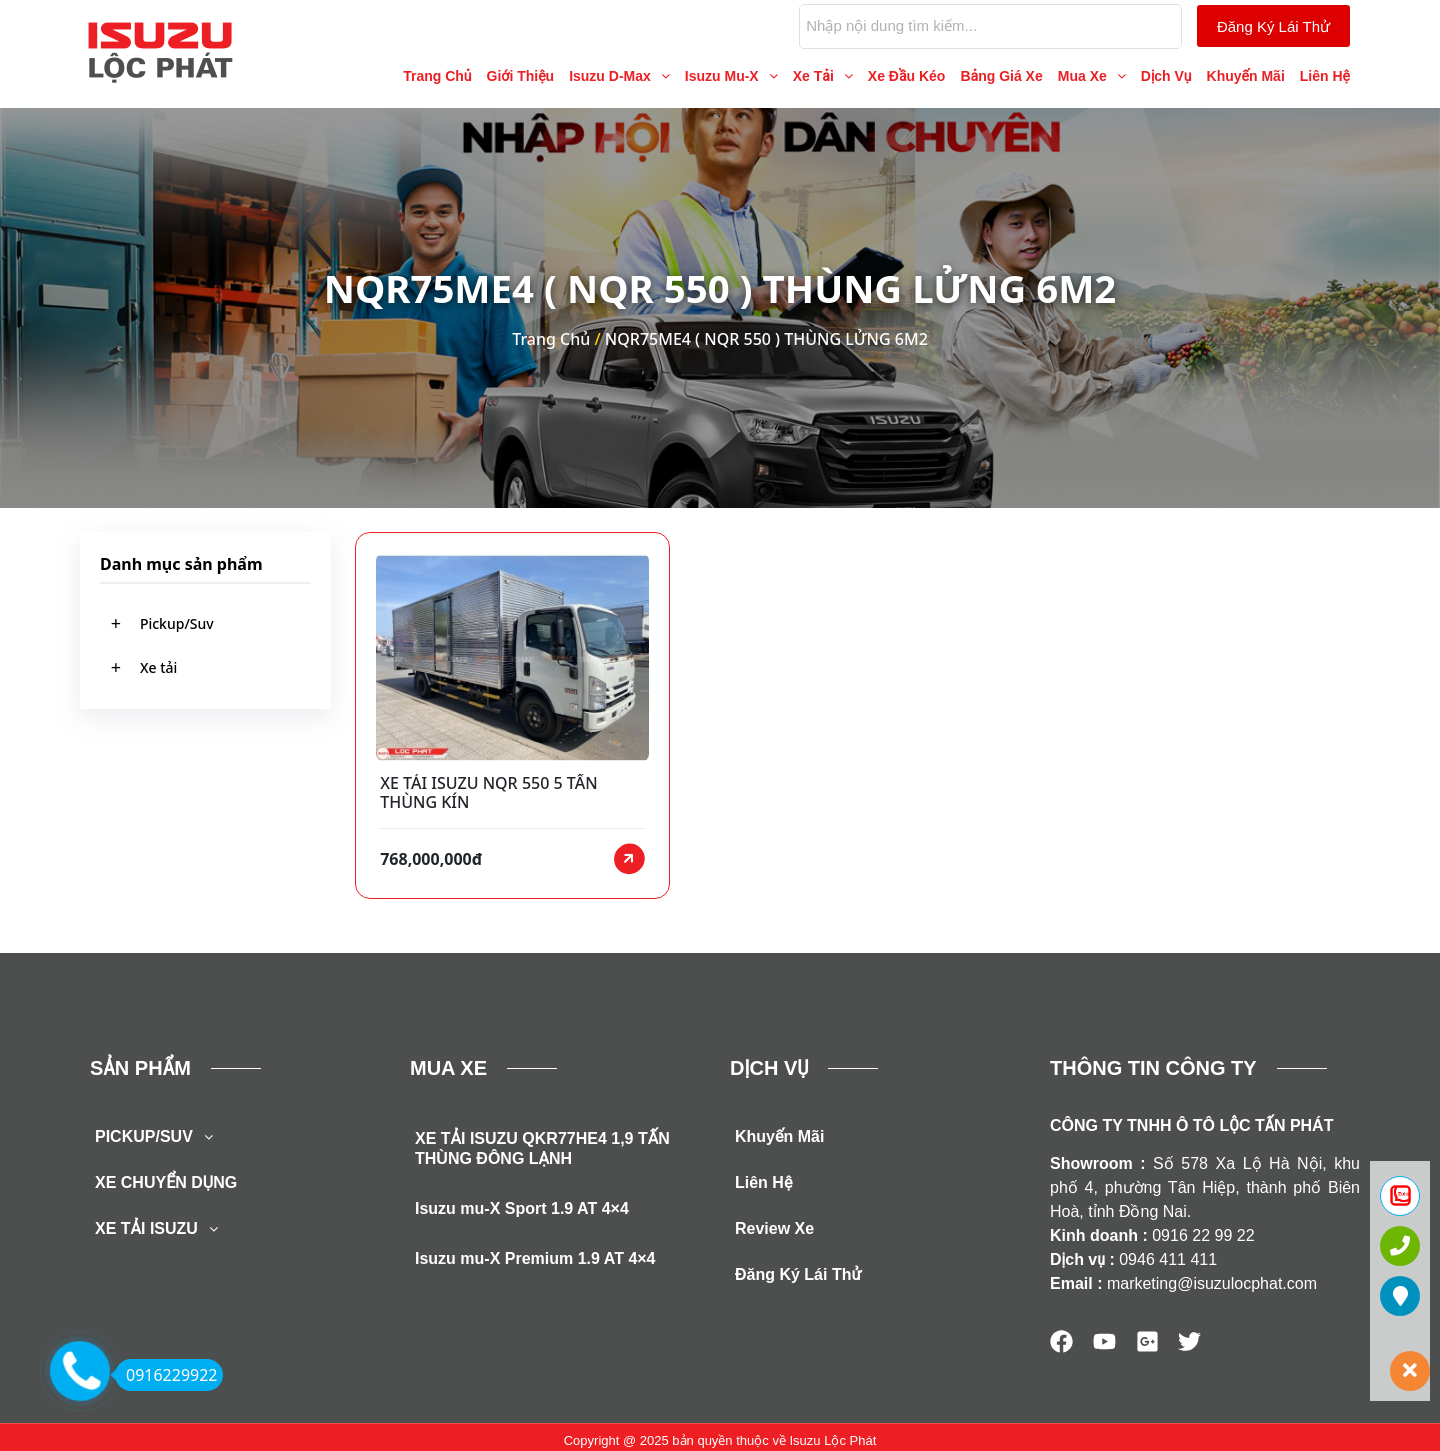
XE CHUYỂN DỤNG (166, 1190)
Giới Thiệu (521, 76)
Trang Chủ (437, 76)
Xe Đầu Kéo (907, 76)
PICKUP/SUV (159, 1145)
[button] (619, 76)
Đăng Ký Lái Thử (798, 1282)
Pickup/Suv (177, 623)
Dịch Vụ (1166, 76)
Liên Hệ (1325, 76)
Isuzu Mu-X (731, 76)
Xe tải (158, 668)
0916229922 (166, 1375)
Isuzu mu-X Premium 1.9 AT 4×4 (535, 1266)
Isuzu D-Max (619, 76)
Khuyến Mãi (1246, 76)
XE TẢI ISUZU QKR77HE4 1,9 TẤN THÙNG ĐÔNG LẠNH (542, 1156)
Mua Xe (1092, 76)
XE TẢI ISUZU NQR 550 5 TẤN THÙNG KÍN (488, 793)
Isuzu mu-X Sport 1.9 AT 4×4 (522, 1216)
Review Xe (774, 1236)
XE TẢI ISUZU (162, 1237)
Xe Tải (823, 76)
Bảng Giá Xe (1001, 76)
